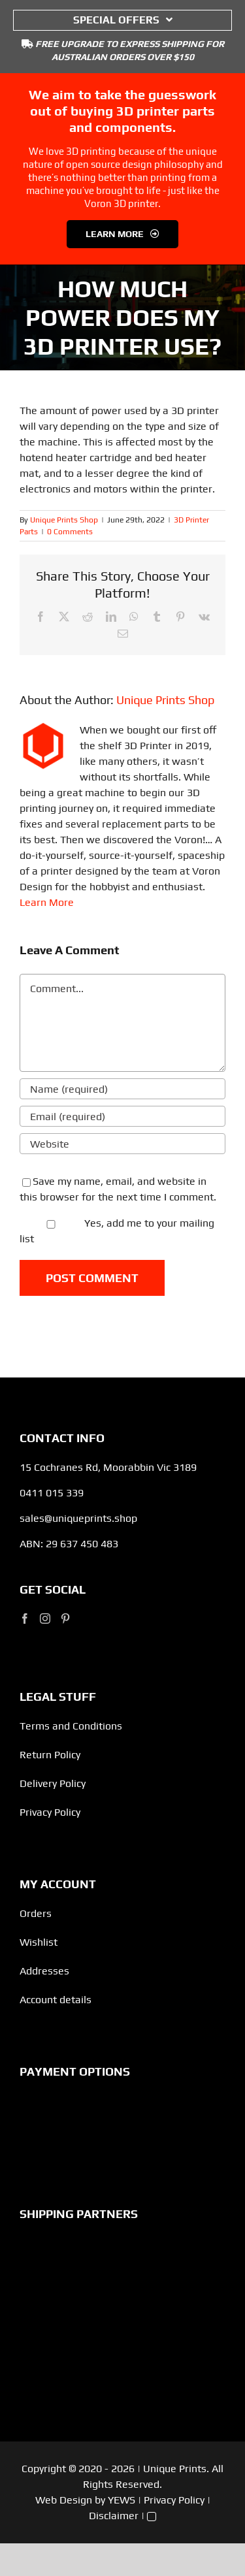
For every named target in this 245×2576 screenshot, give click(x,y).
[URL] (122, 1143)
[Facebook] (25, 1618)
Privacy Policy (50, 1812)
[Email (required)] (122, 1116)
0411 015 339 (52, 1493)
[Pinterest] (65, 1618)
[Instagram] (45, 1618)
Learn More (47, 902)
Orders (36, 1913)
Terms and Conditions (71, 1726)
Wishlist (38, 1942)
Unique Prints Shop (64, 519)
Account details (55, 1999)
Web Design (63, 2500)
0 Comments (70, 531)
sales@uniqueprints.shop (78, 1518)
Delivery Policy (53, 1783)
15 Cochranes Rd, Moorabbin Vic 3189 (108, 1467)
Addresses (44, 1971)
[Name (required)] (122, 1088)
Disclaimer (114, 2515)
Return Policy (50, 1754)
